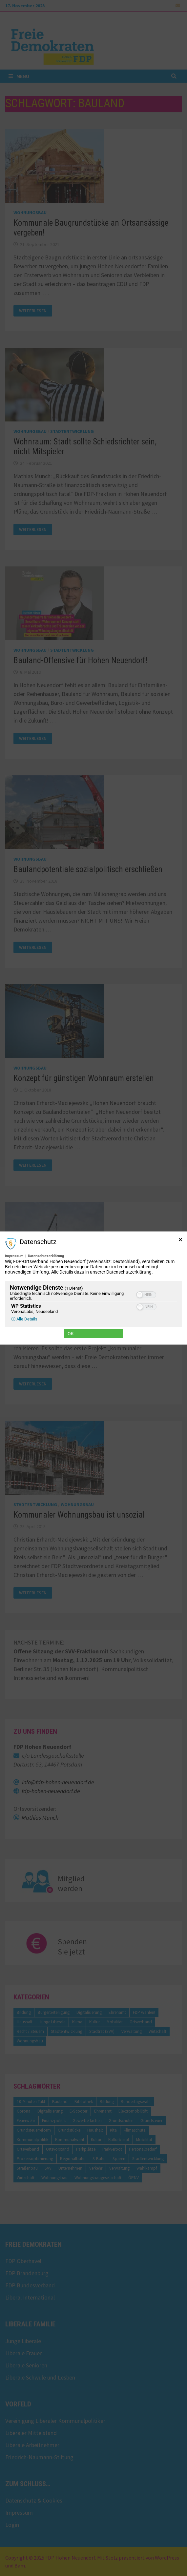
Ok (71, 1333)
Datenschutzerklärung (46, 1256)
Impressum (14, 1256)
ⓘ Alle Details (24, 1318)
